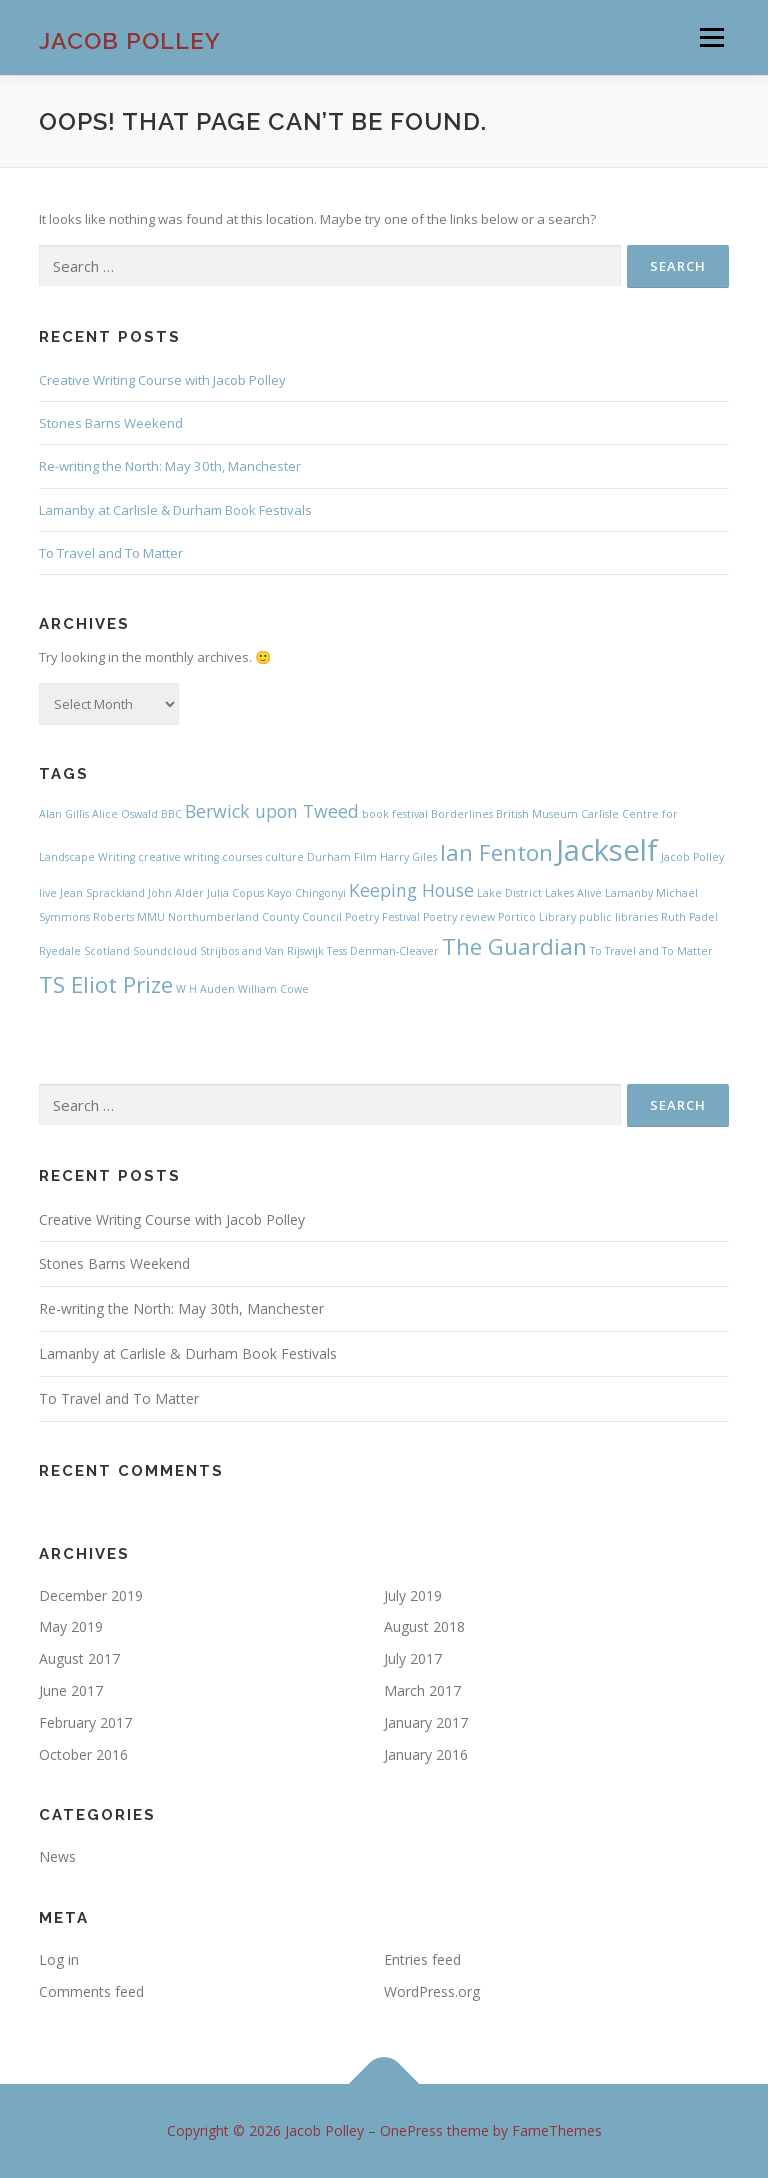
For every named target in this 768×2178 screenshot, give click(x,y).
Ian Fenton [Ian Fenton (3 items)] (496, 852)
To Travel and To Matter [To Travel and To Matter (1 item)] (651, 951)
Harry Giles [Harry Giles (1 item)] (408, 857)
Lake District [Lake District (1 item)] (509, 893)
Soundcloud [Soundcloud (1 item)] (165, 951)
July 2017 (413, 1658)
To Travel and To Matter (111, 553)
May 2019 (71, 1626)
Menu (711, 37)
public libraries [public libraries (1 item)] (618, 917)
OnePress (411, 2130)
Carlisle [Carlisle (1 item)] (600, 814)
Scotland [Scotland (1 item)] (107, 951)
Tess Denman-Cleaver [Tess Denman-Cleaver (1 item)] (383, 951)
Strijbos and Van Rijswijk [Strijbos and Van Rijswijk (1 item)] (262, 951)
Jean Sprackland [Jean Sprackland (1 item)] (102, 893)
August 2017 (79, 1658)
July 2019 (413, 1595)
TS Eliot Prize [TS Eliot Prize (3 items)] (106, 984)
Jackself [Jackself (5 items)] (607, 850)
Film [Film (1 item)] (365, 857)
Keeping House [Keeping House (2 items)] (411, 890)
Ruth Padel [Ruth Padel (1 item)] (689, 917)
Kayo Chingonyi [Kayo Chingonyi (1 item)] (306, 893)
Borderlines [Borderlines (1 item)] (462, 814)
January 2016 (426, 1754)
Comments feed (91, 1991)
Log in (59, 1959)
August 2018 (424, 1626)
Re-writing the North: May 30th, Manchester (170, 466)
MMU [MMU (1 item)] (151, 917)
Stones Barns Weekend (111, 423)
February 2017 (85, 1722)
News (57, 1856)
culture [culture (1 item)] (284, 857)
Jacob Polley (130, 39)
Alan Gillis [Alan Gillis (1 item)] (64, 814)
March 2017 (422, 1690)
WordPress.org (432, 1991)
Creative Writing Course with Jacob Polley (162, 380)
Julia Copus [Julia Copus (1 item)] (235, 893)
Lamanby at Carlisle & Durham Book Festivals (175, 510)
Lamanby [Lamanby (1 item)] (629, 893)
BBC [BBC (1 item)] (171, 814)
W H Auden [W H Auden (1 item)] (205, 989)
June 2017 (71, 1690)
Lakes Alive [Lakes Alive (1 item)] (573, 893)
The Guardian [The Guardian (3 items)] (514, 946)
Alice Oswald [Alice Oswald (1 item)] (125, 814)
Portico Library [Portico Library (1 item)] (537, 917)
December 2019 (91, 1595)
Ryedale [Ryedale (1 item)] (60, 951)
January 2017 (426, 1722)
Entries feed (422, 1959)
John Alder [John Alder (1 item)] (176, 893)
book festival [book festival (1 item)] (395, 814)
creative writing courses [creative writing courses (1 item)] (200, 857)
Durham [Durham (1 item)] (329, 857)
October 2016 (83, 1754)
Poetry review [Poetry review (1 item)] (459, 917)
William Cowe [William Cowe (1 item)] (273, 989)
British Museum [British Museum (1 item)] (537, 814)
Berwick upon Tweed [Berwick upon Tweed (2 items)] (272, 811)
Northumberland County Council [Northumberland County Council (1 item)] (255, 917)
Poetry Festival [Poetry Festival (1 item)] (382, 917)
